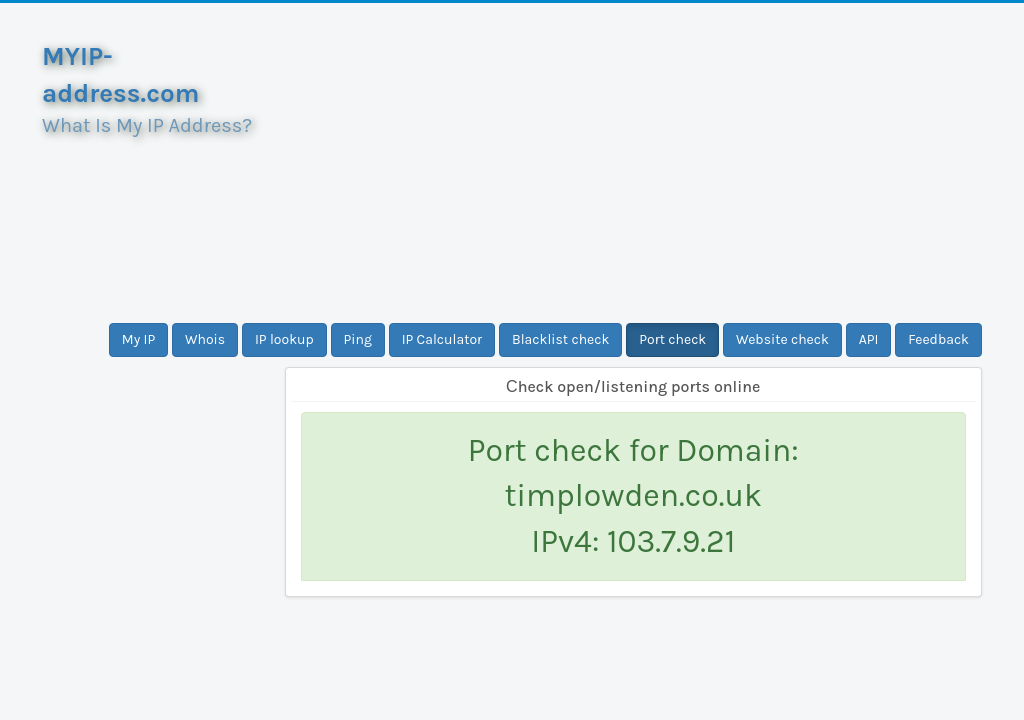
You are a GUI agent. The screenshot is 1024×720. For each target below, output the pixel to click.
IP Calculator (442, 339)
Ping (358, 339)
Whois (205, 339)
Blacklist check (560, 339)
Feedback (938, 339)
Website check (782, 339)
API (869, 339)
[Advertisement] (634, 163)
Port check (672, 339)
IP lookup (284, 339)
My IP (138, 339)
